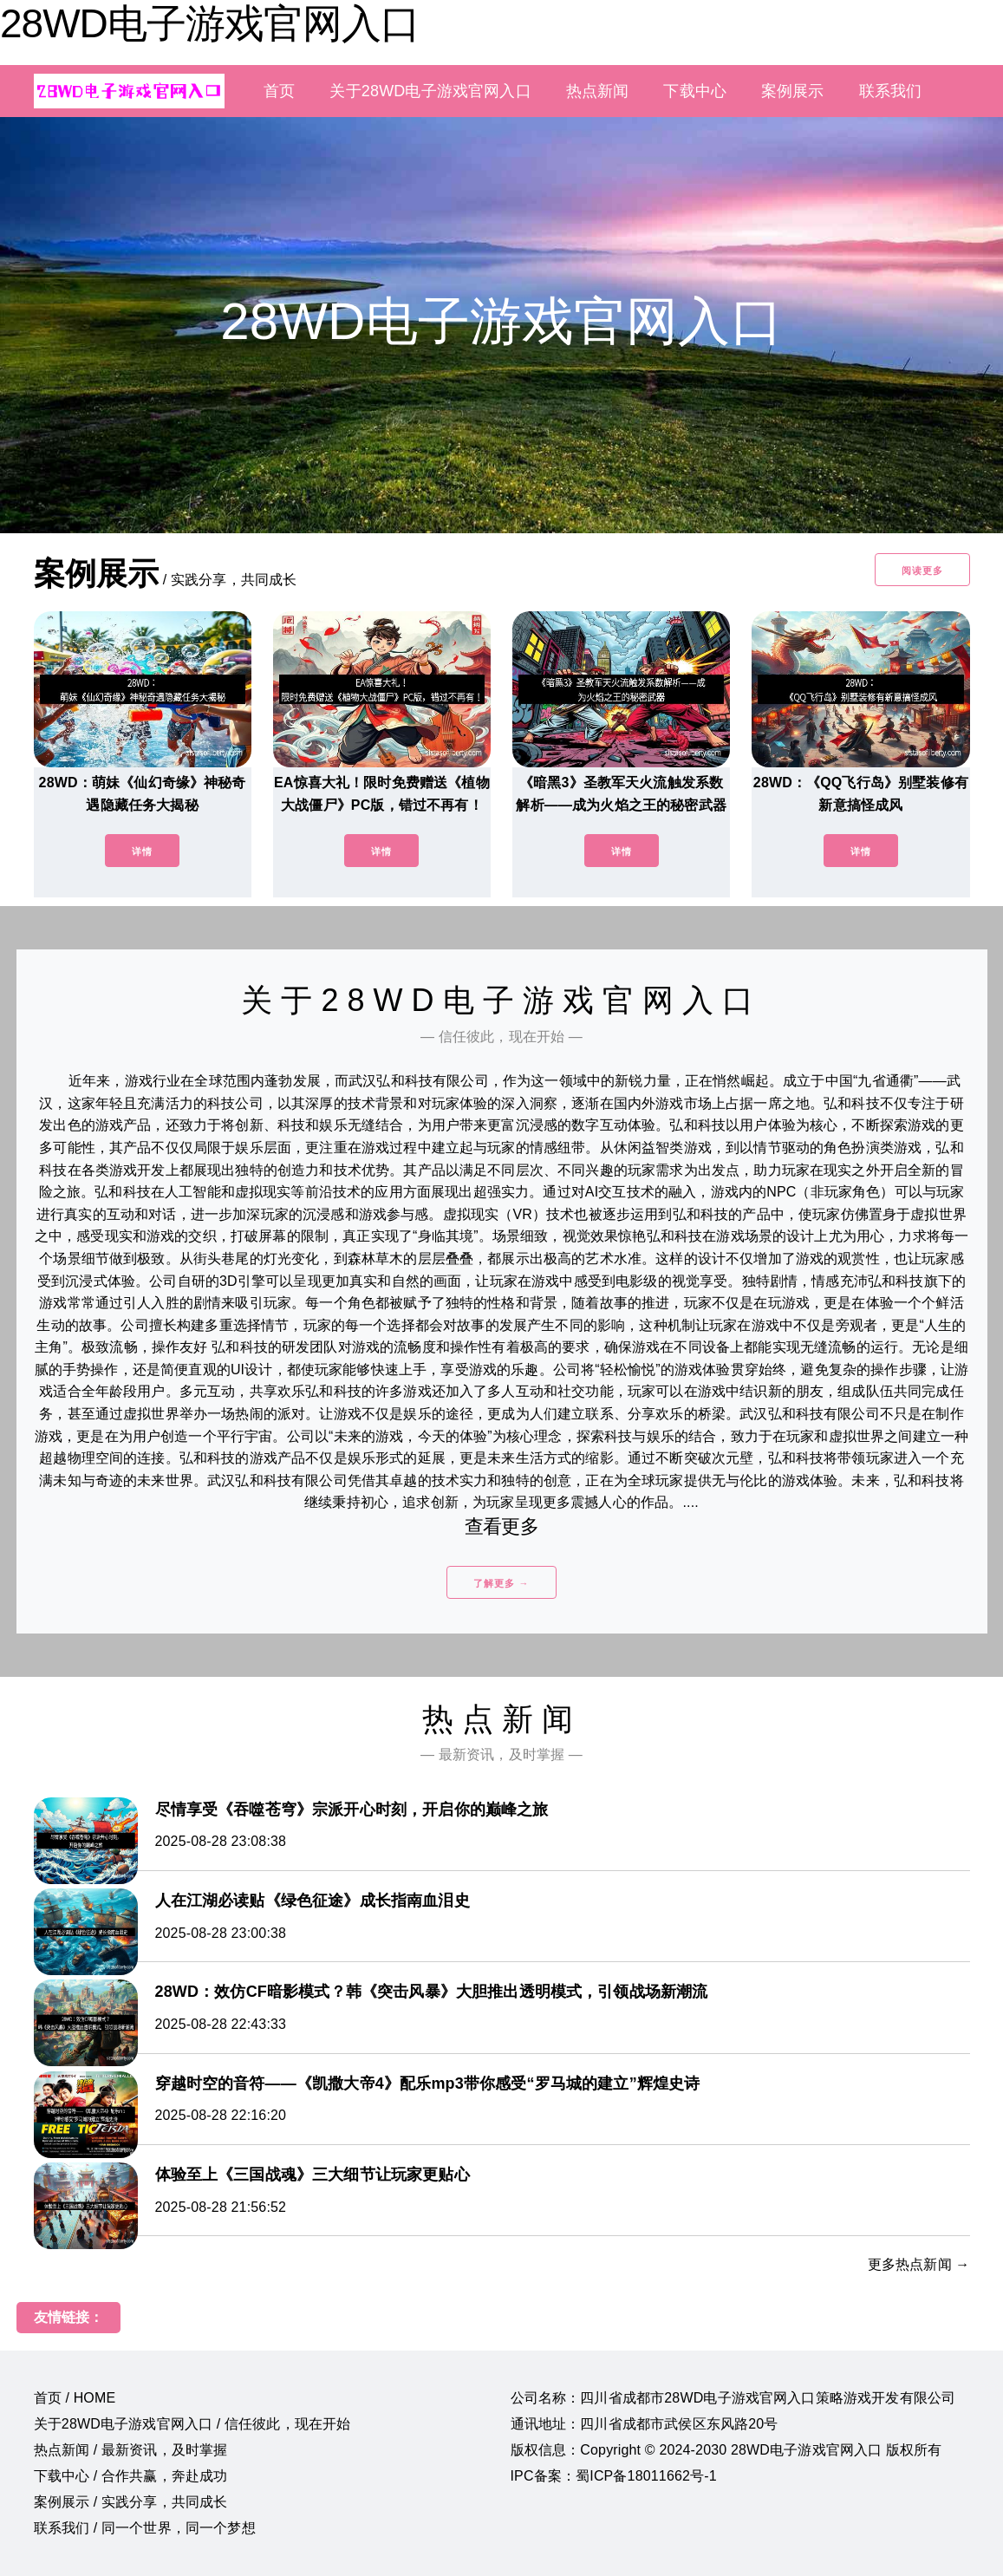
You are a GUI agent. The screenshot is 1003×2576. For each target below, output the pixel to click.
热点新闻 (597, 91)
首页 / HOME (75, 2397)
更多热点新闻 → (919, 2264)
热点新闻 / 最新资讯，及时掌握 (131, 2449)
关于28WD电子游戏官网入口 (430, 91)
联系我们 (890, 91)
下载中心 (694, 91)
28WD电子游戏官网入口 (210, 23)
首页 (279, 91)
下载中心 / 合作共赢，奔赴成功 (131, 2475)
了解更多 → (501, 1583)
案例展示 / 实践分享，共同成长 (131, 2501)
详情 (142, 851)
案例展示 (792, 91)
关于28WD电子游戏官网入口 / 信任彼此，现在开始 (192, 2423)
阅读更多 (922, 570)
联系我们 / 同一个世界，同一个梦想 (145, 2528)
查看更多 (501, 1526)
